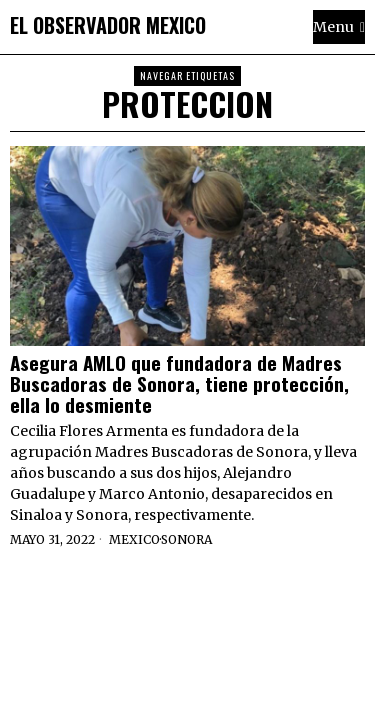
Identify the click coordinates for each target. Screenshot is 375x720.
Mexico (134, 539)
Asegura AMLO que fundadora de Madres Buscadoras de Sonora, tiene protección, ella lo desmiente (179, 383)
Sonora (186, 539)
